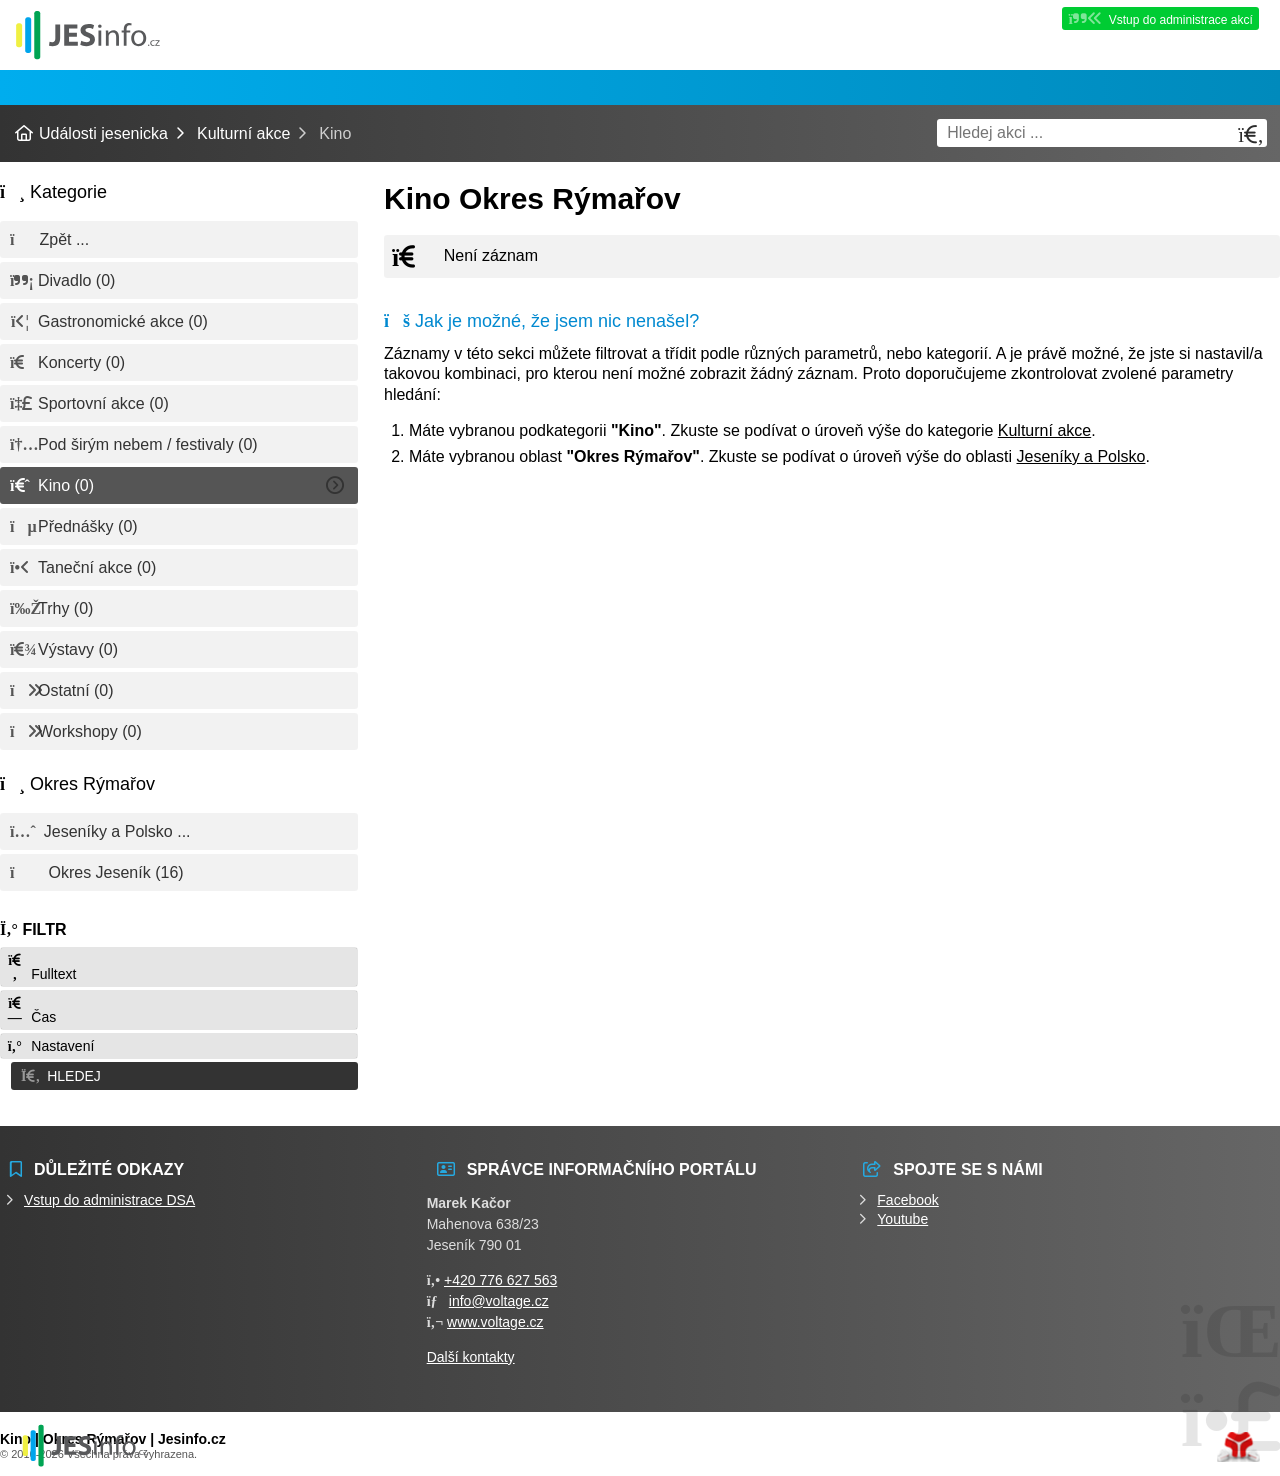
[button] (179, 1074)
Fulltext (41, 967)
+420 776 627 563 (500, 1276)
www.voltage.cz (495, 1318)
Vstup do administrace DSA (109, 1196)
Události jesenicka (88, 34)
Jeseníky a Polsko (1081, 456)
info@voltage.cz (499, 1297)
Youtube (902, 1215)
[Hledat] (1251, 134)
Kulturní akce (243, 133)
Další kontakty (471, 1353)
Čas (31, 1010)
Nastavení (50, 1046)
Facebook (907, 1196)
